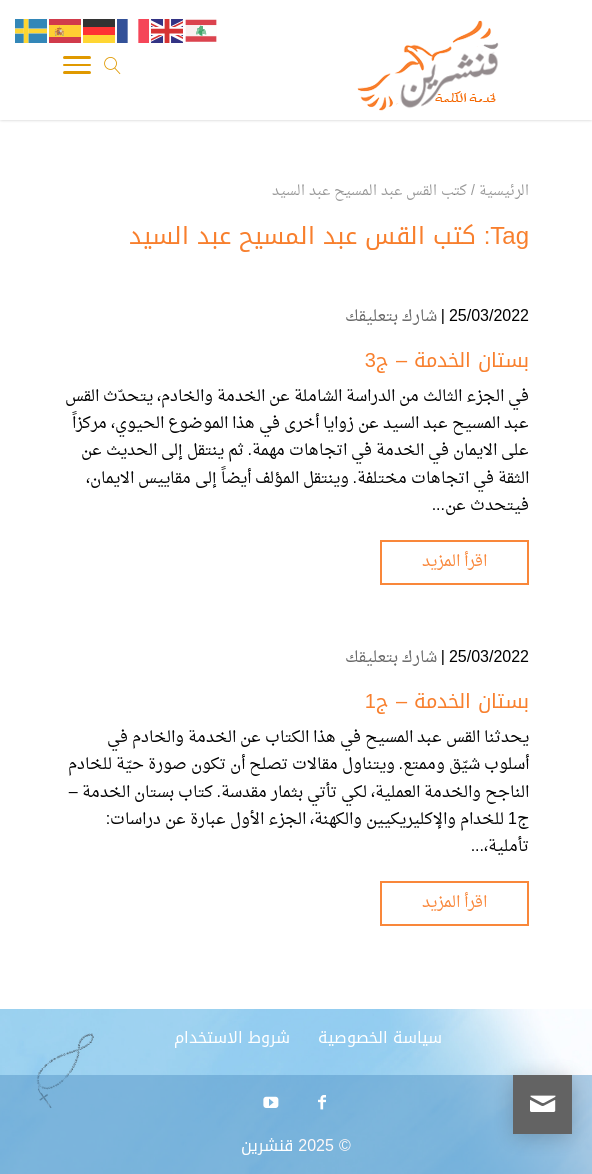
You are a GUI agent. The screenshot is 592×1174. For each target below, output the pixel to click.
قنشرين (267, 1145)
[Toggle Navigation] (77, 70)
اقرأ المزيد (454, 562)
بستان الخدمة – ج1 (447, 701)
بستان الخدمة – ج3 (447, 360)
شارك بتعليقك (391, 317)
